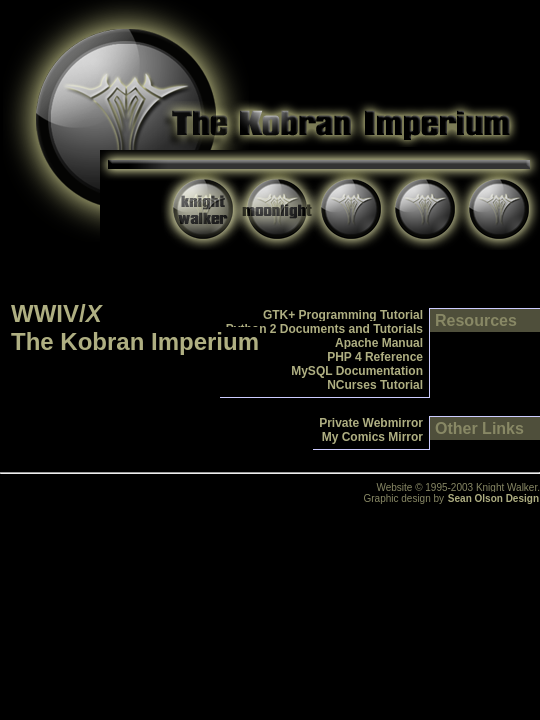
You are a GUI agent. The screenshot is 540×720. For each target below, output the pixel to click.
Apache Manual (379, 343)
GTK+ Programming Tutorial (343, 315)
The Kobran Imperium (135, 341)
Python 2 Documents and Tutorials (324, 329)
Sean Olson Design (493, 498)
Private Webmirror (371, 423)
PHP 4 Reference (375, 357)
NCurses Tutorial (375, 385)
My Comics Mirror (372, 437)
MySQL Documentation (357, 371)
